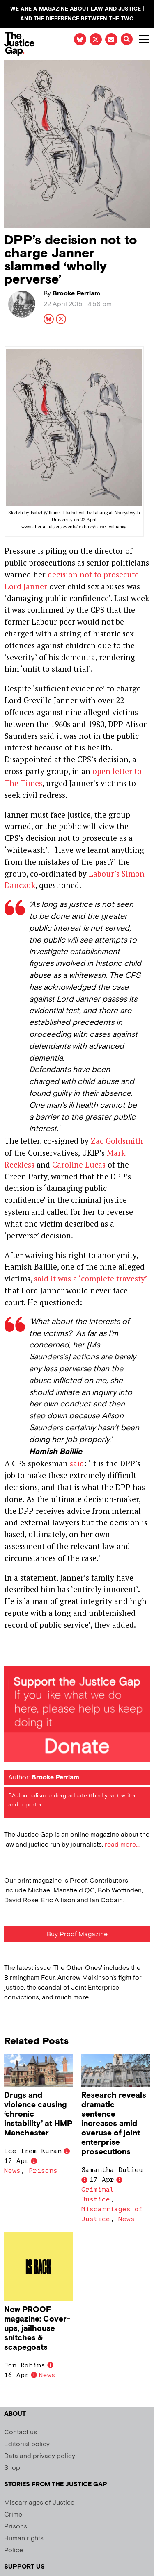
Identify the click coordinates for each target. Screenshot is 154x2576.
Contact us (20, 2432)
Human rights (24, 2538)
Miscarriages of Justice (39, 2503)
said (77, 1463)
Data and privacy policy (39, 2456)
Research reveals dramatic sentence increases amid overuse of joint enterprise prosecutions (113, 2123)
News (12, 2170)
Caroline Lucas (79, 1164)
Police (13, 2550)
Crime (13, 2514)
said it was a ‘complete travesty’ (90, 1278)
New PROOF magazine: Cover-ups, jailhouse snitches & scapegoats (37, 2329)
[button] (127, 39)
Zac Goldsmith (116, 1141)
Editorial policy (27, 2444)
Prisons (43, 2170)
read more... (122, 1844)
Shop (12, 2468)
